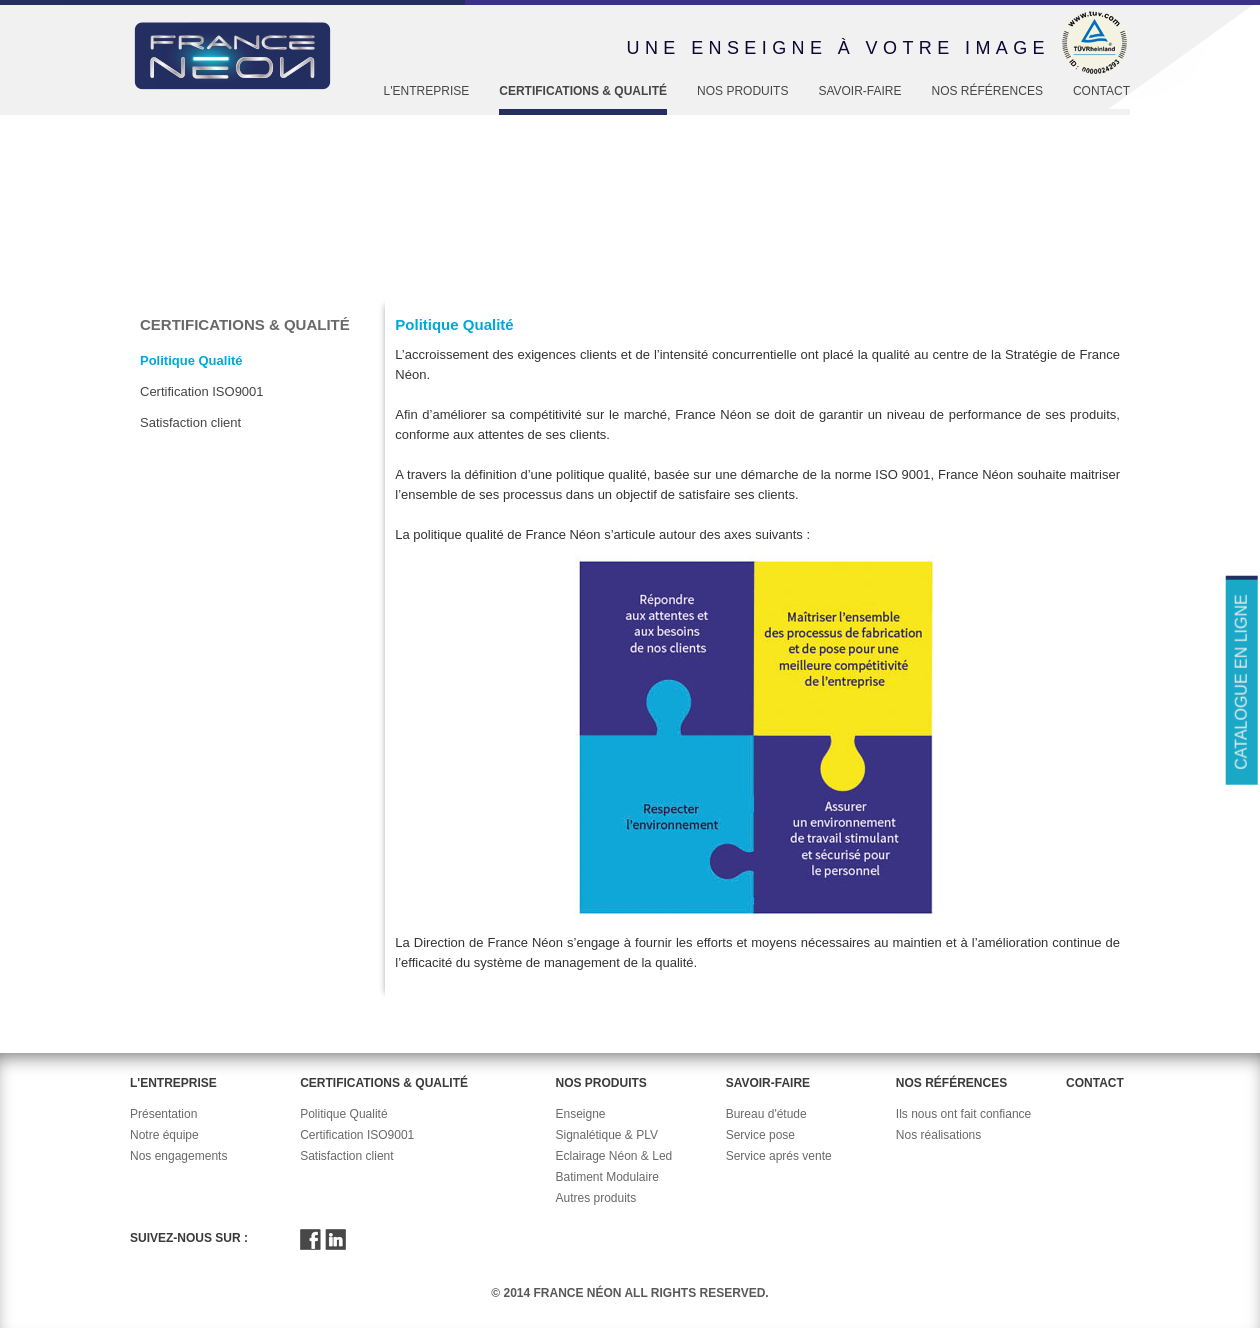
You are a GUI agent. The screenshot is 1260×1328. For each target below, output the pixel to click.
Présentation (163, 1114)
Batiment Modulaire (606, 1177)
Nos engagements (178, 1156)
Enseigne (580, 1114)
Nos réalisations (938, 1135)
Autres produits (595, 1198)
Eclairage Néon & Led (613, 1156)
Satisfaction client (190, 422)
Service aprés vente (779, 1156)
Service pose (760, 1135)
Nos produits (742, 91)
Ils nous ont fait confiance (963, 1114)
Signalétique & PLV (606, 1135)
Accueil (161, 282)
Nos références (987, 91)
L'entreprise (427, 91)
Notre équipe (164, 1135)
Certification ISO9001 (202, 391)
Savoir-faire (859, 91)
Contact (1101, 91)
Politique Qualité (392, 282)
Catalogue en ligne (1240, 681)
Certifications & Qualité (583, 91)
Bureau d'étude (766, 1114)
